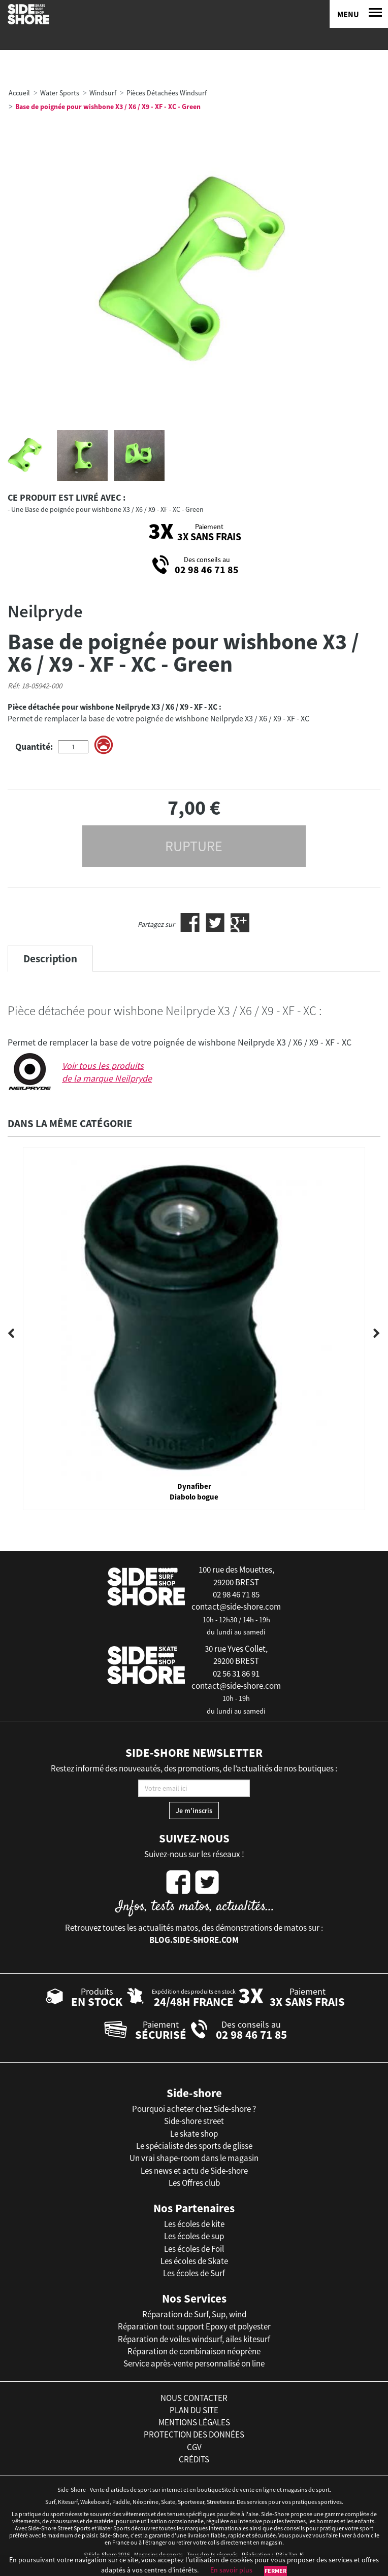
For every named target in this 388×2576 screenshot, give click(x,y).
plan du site (194, 2410)
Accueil (19, 92)
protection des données (194, 2434)
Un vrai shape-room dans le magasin (194, 2158)
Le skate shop (194, 2133)
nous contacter (194, 2398)
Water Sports (59, 92)
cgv (194, 2447)
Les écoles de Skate (194, 2261)
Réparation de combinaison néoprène (194, 2351)
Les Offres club (194, 2182)
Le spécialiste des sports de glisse (194, 2145)
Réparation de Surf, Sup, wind (194, 2314)
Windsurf (102, 92)
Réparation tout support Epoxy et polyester (194, 2326)
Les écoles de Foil (194, 2248)
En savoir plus (231, 2569)
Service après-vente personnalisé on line (194, 2363)
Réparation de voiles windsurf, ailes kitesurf (194, 2339)
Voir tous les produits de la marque (107, 1072)
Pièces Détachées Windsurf (166, 92)
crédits (194, 2459)
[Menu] (359, 14)
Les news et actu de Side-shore (194, 2170)
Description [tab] (50, 958)
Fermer (275, 2570)
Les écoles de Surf (194, 2273)
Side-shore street (194, 2121)
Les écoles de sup (194, 2236)
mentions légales (194, 2422)
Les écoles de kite (194, 2224)
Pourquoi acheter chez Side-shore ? (194, 2108)
